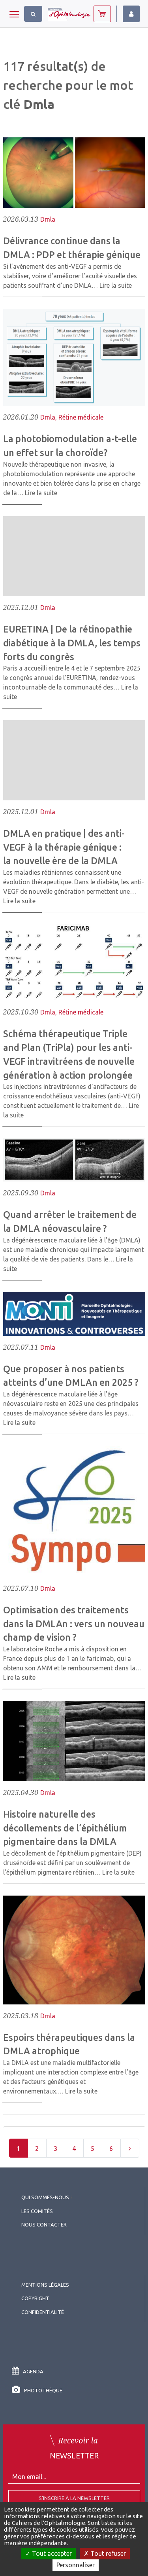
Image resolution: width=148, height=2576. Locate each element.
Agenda (27, 2371)
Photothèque (37, 2390)
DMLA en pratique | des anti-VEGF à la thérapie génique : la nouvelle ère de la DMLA (64, 847)
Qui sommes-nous (45, 2197)
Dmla (47, 219)
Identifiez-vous (131, 14)
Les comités (37, 2211)
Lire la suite (115, 285)
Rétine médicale (80, 417)
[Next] (129, 2148)
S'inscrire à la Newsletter (74, 2498)
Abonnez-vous (102, 14)
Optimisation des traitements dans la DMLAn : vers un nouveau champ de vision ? (73, 1624)
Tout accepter (48, 2553)
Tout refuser (105, 2553)
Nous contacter (44, 2224)
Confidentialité (42, 2312)
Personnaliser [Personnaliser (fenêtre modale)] (75, 2564)
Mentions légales (45, 2284)
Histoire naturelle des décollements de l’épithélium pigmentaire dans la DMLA (65, 1828)
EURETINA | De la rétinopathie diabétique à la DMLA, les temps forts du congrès (72, 643)
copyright (35, 2298)
